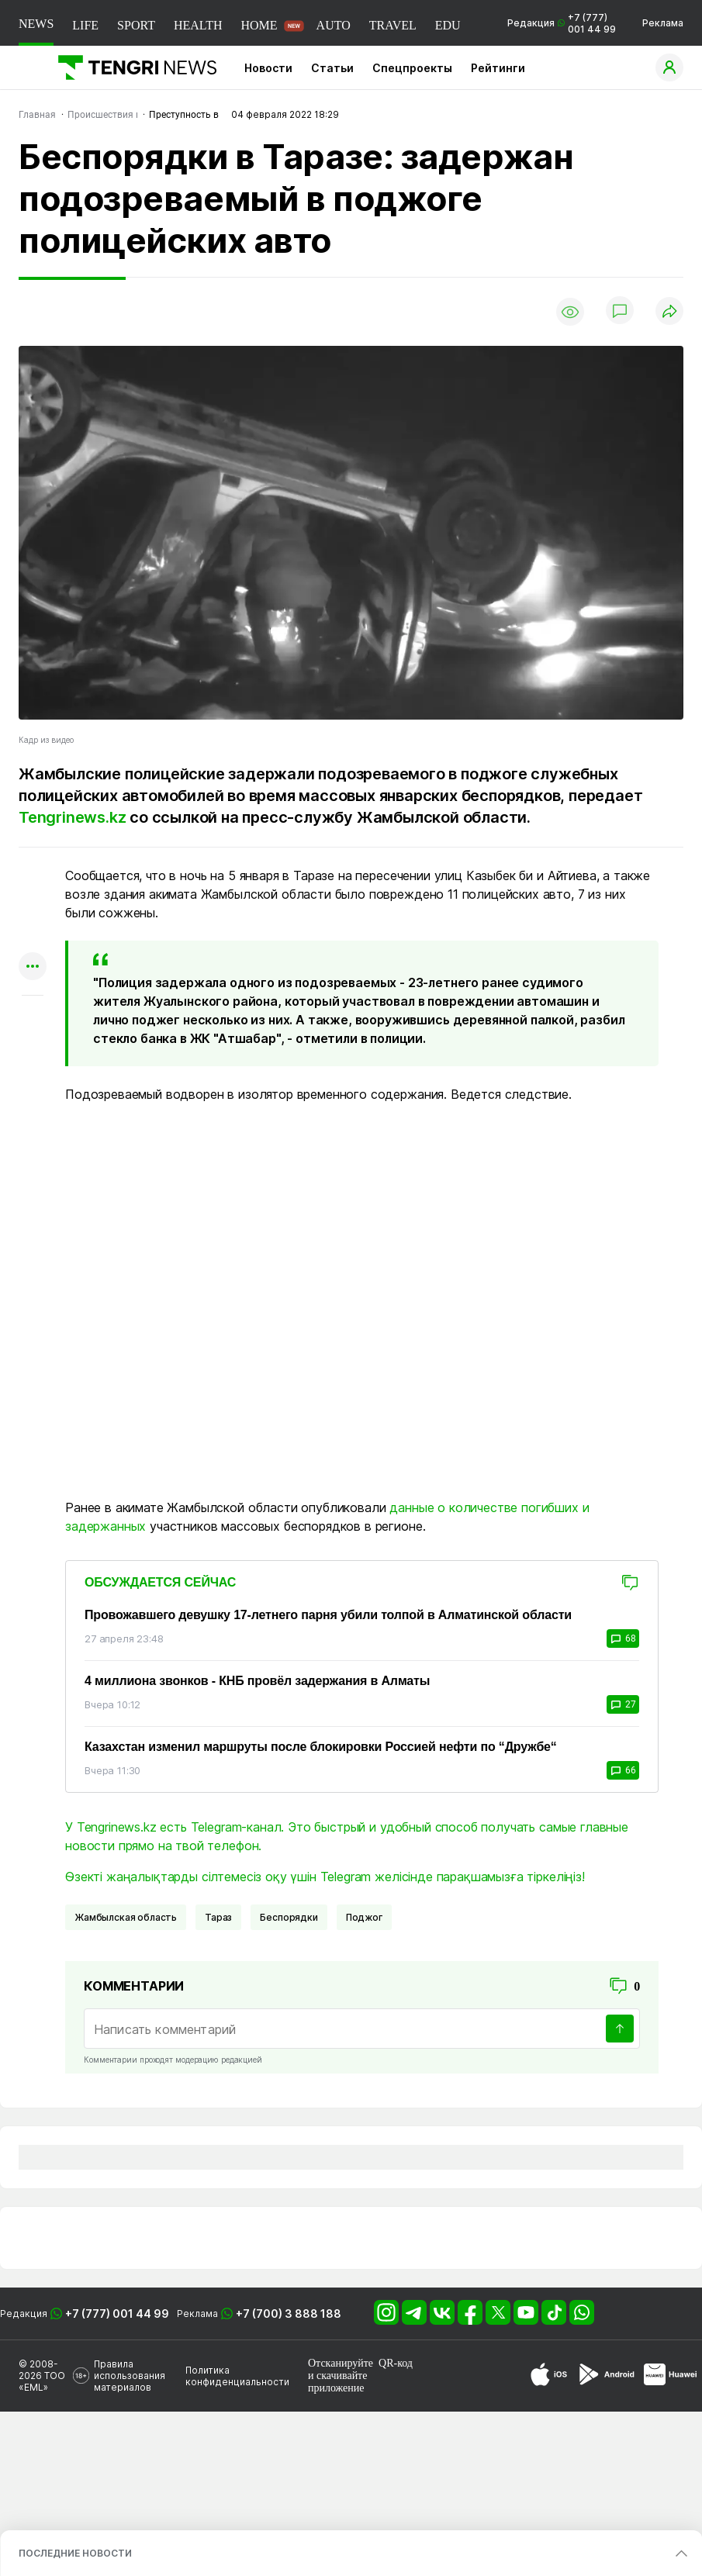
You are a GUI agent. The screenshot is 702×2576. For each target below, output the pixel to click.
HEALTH (198, 25)
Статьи (332, 67)
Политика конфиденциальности (237, 2376)
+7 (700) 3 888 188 (288, 2313)
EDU (448, 25)
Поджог (364, 1917)
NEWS (36, 23)
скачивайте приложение (337, 2382)
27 (623, 1704)
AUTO (333, 25)
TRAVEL (393, 25)
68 (623, 1638)
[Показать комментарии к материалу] (33, 1018)
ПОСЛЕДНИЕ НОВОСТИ (75, 2553)
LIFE (85, 25)
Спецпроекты (412, 67)
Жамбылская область (125, 1917)
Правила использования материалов (129, 2375)
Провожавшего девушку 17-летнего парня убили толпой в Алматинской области (328, 1614)
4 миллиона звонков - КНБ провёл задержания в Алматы (257, 1680)
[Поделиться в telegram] (33, 907)
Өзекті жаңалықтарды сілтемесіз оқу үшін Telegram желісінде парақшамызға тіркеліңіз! (325, 1876)
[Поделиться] (669, 312)
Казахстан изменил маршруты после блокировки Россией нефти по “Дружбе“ (321, 1746)
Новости (268, 67)
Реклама (662, 23)
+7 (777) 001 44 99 (117, 2313)
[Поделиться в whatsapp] (33, 877)
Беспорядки (288, 1917)
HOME (258, 25)
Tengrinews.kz (72, 817)
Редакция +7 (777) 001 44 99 (561, 23)
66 (623, 1770)
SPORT (136, 25)
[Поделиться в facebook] (33, 937)
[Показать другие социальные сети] (33, 967)
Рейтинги (498, 67)
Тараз (218, 1917)
